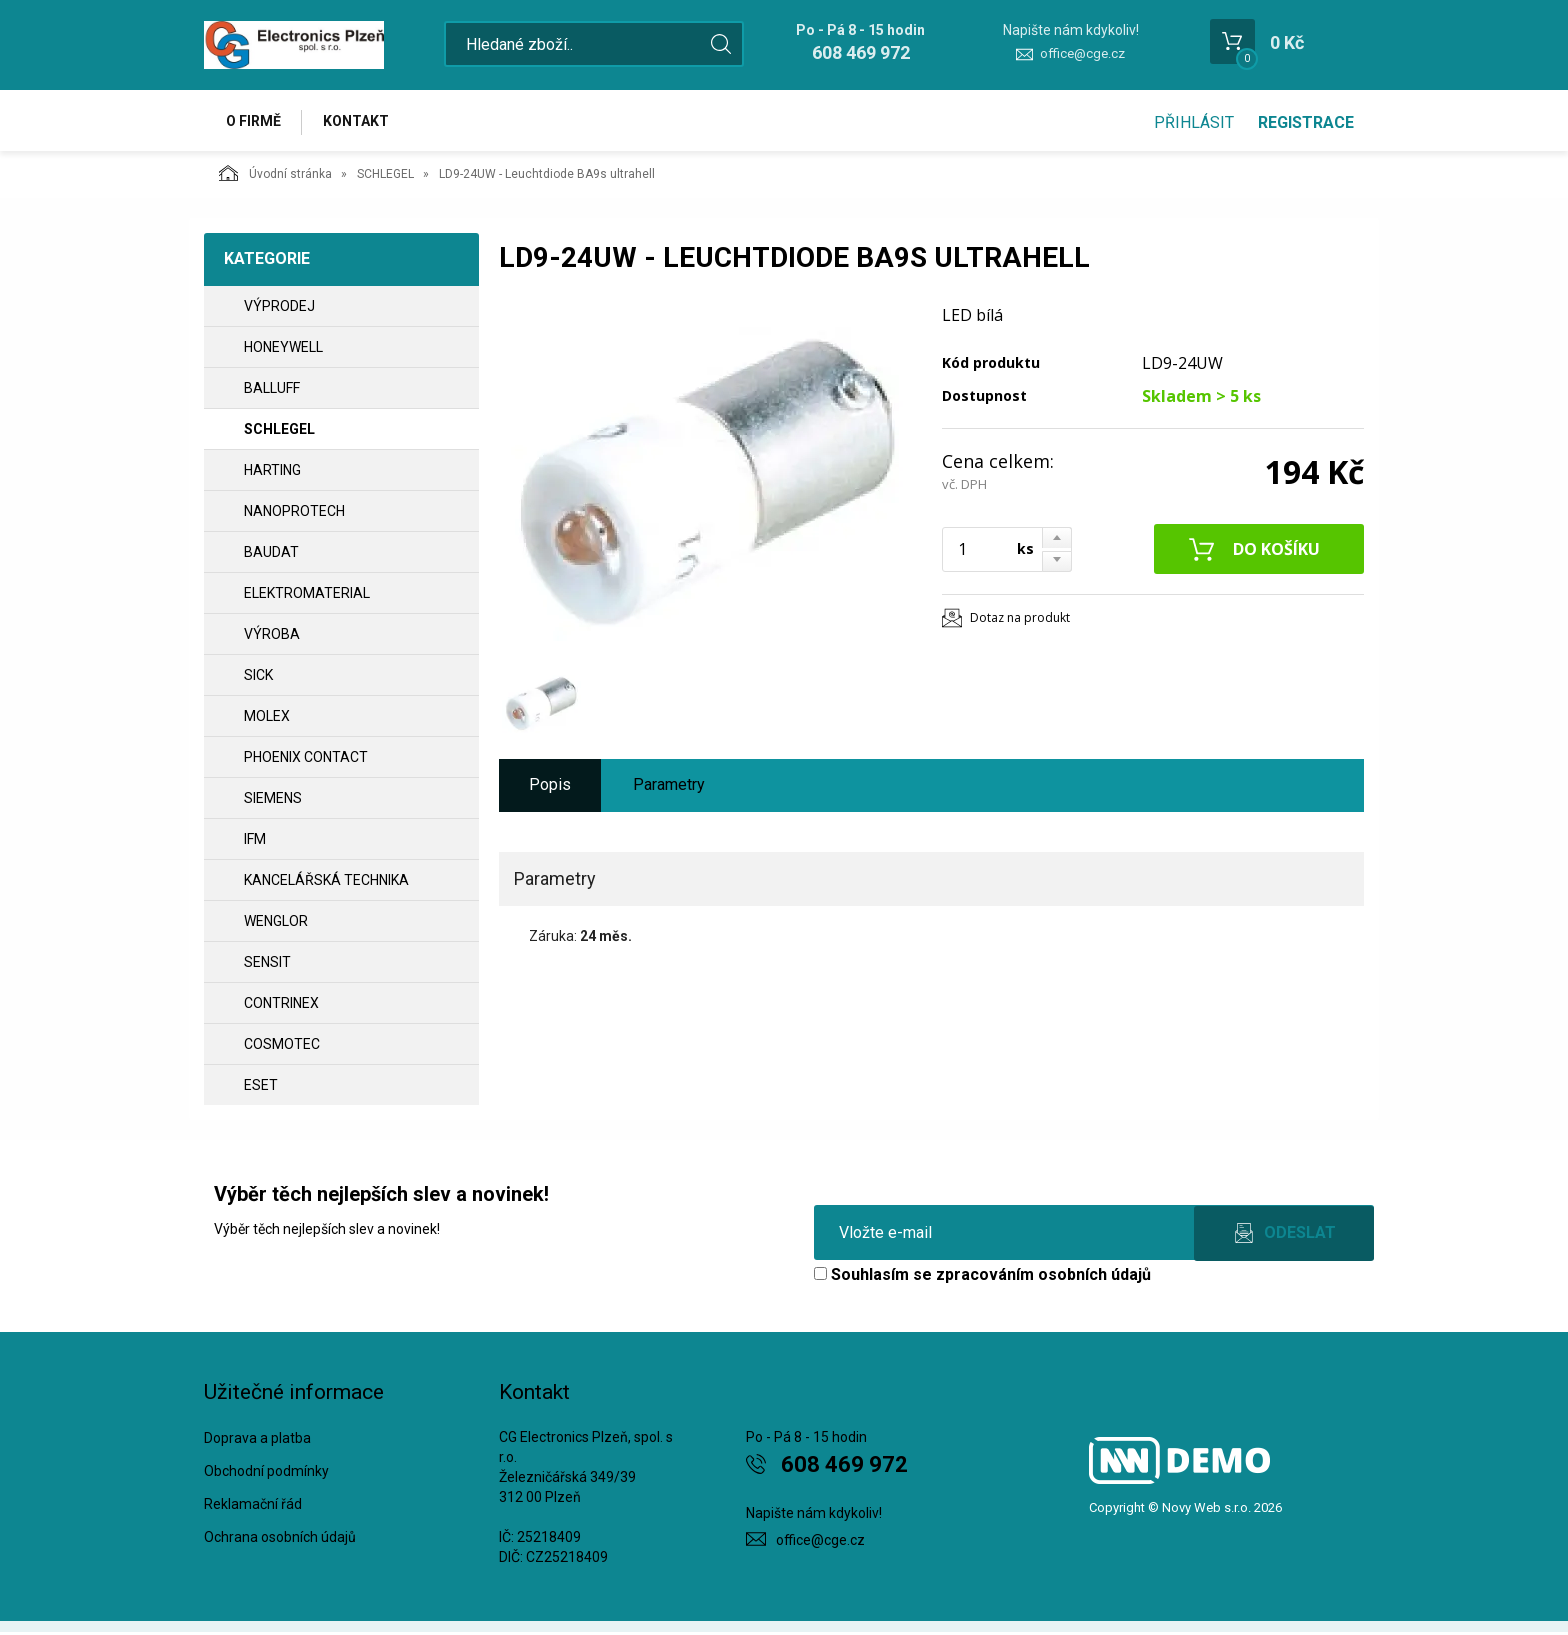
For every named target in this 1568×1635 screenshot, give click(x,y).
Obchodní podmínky (266, 1474)
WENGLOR (276, 924)
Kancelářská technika (326, 883)
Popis (550, 787)
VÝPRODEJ (279, 309)
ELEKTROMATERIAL (307, 596)
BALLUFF (272, 391)
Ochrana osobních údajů (280, 1539)
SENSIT (267, 965)
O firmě (254, 122)
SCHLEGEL (385, 177)
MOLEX (267, 719)
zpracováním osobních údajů (1043, 1277)
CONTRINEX (281, 1006)
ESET (261, 1088)
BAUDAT (271, 555)
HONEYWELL (283, 350)
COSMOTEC (282, 1047)
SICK (258, 678)
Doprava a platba (257, 1441)
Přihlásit (1194, 122)
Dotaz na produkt (1020, 620)
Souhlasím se (982, 1277)
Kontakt (360, 122)
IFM (255, 842)
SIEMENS (273, 801)
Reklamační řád (253, 1507)
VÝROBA (272, 637)
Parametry (669, 787)
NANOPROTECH (294, 514)
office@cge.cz (1082, 53)
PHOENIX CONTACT (306, 760)
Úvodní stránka (275, 176)
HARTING (272, 473)
